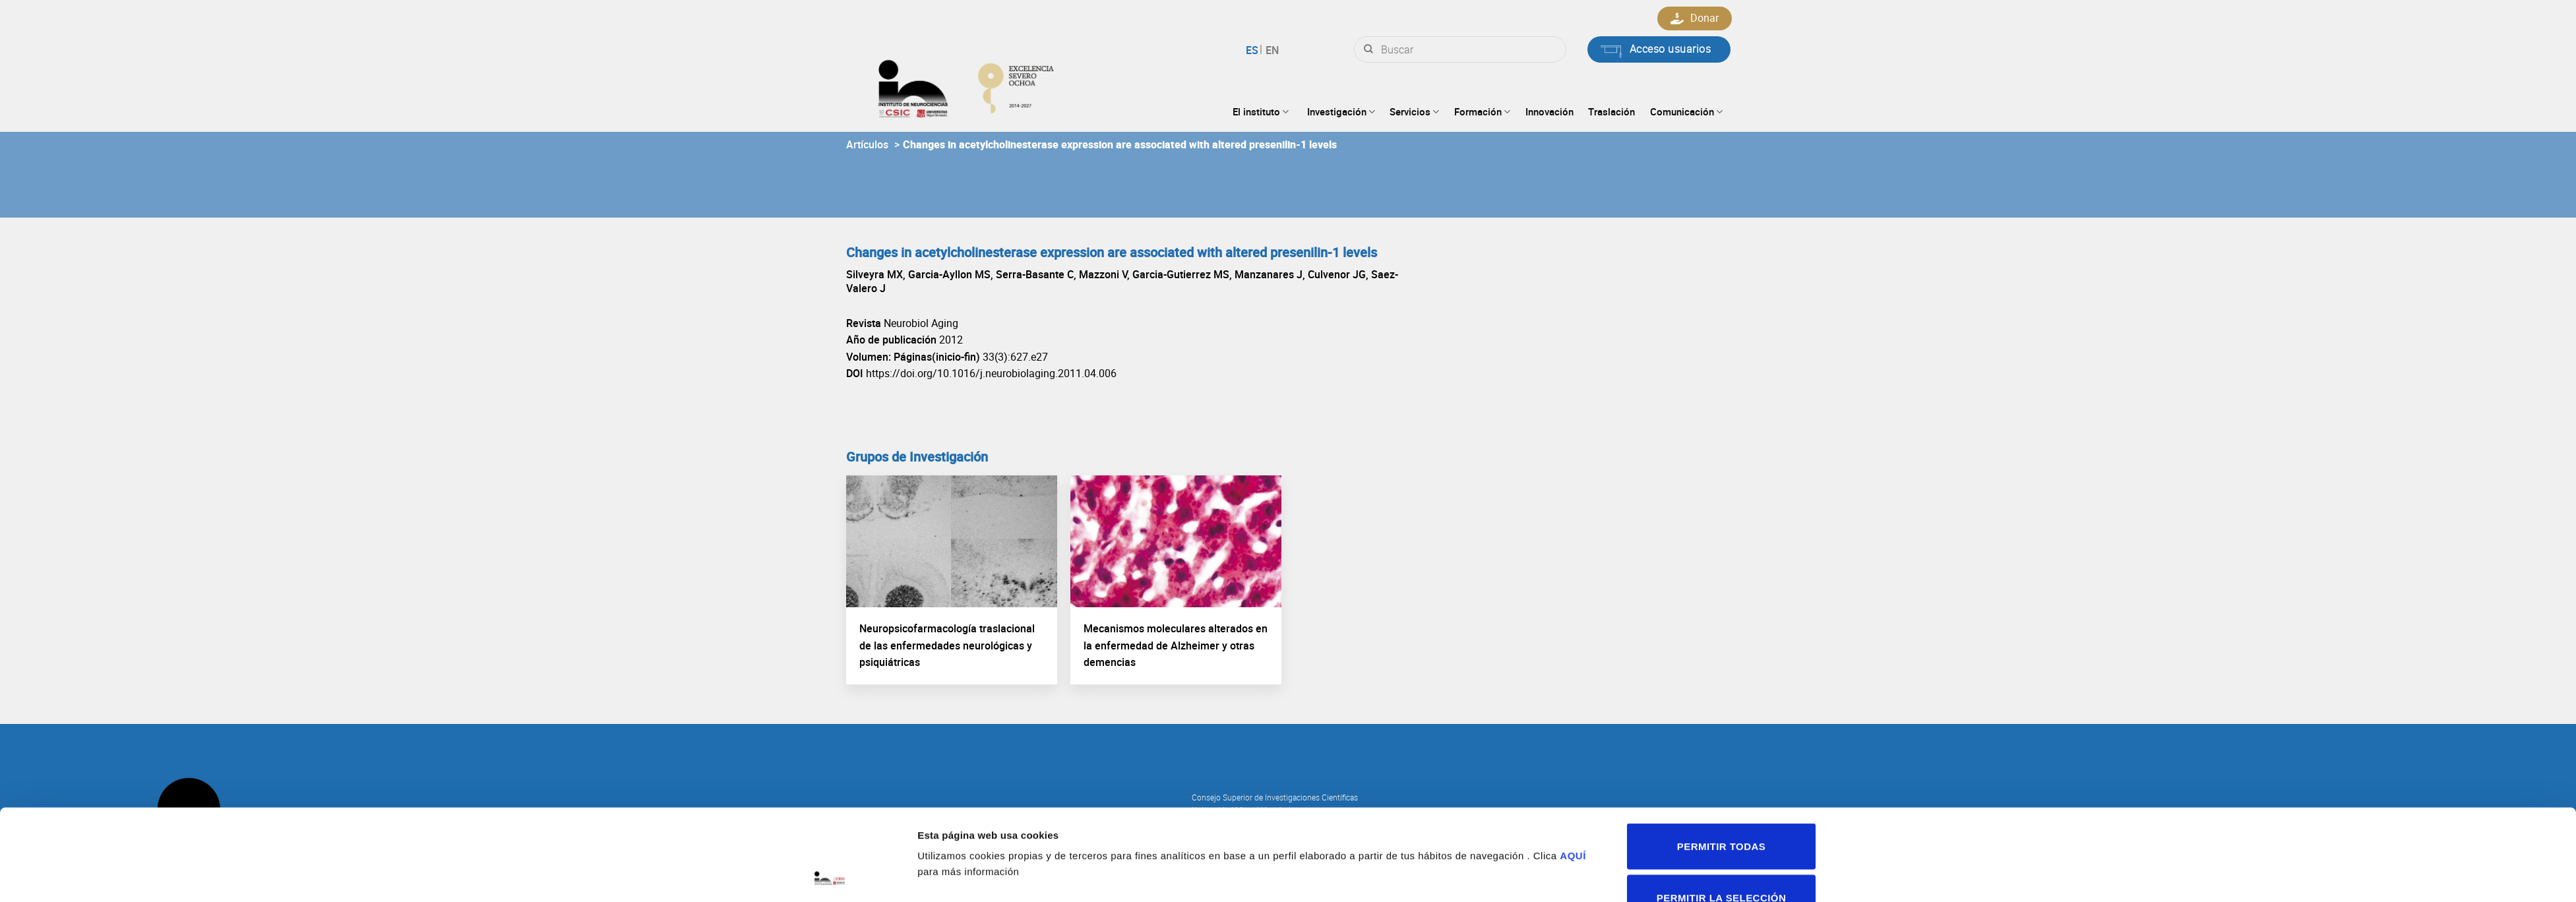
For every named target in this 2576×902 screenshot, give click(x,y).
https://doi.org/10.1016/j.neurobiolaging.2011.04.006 (991, 373)
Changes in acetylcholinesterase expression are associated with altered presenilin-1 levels (1120, 144)
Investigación (1341, 111)
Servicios (1414, 111)
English (1270, 50)
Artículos (867, 144)
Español (1254, 50)
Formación (1482, 111)
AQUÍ (1573, 769)
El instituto (1261, 111)
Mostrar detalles (1447, 828)
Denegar (1721, 862)
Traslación (1611, 111)
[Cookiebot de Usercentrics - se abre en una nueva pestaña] (830, 876)
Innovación (1549, 111)
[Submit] (1368, 49)
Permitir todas (1721, 760)
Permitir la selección (1721, 812)
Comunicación (1686, 111)
